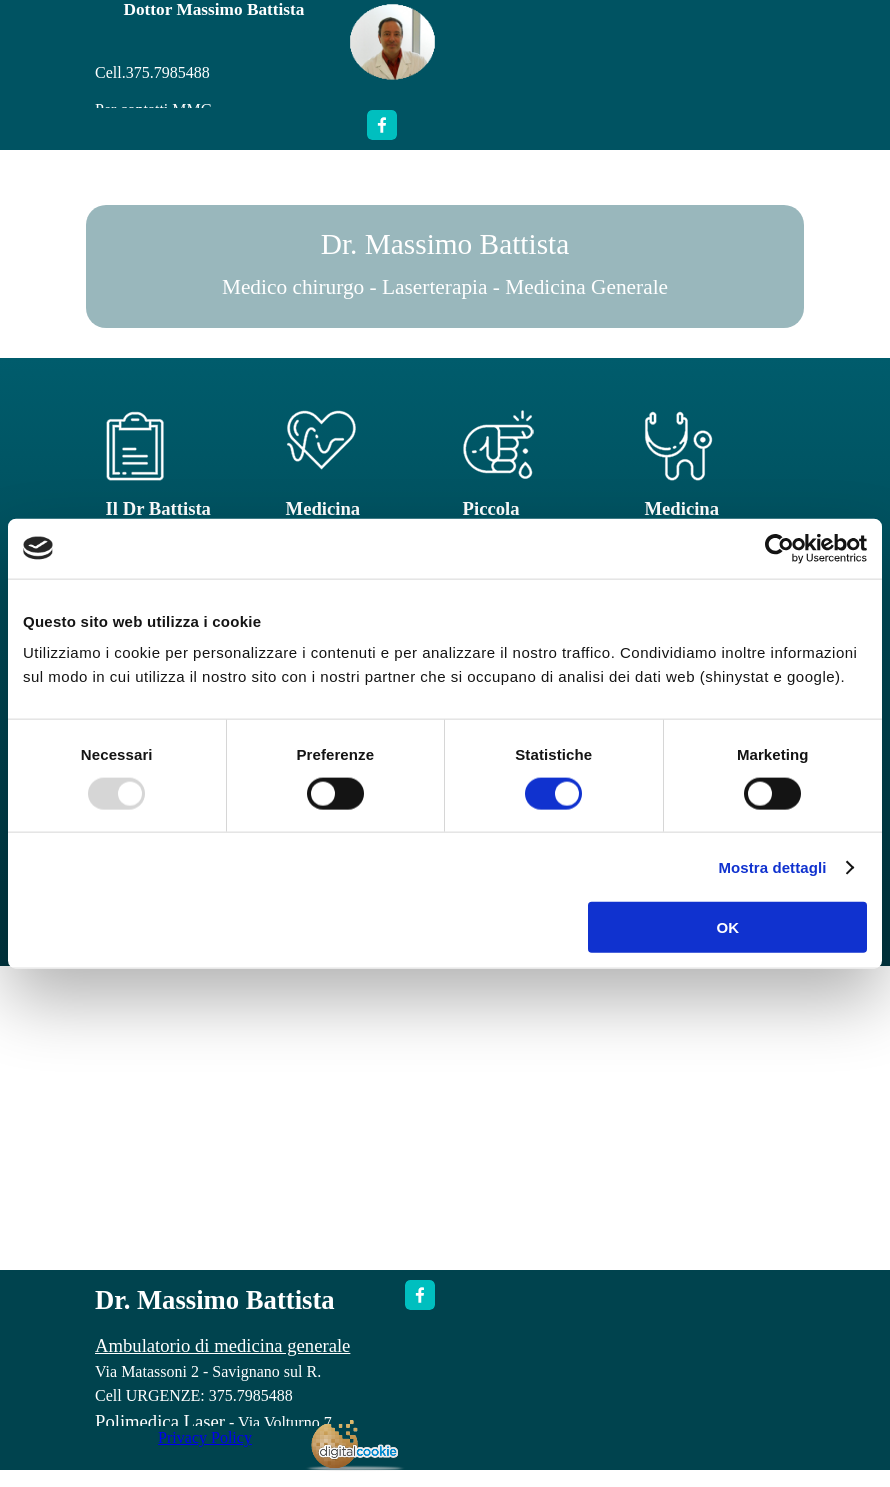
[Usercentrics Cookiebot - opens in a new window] (779, 548)
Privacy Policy (205, 1437)
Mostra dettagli (772, 866)
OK (727, 927)
